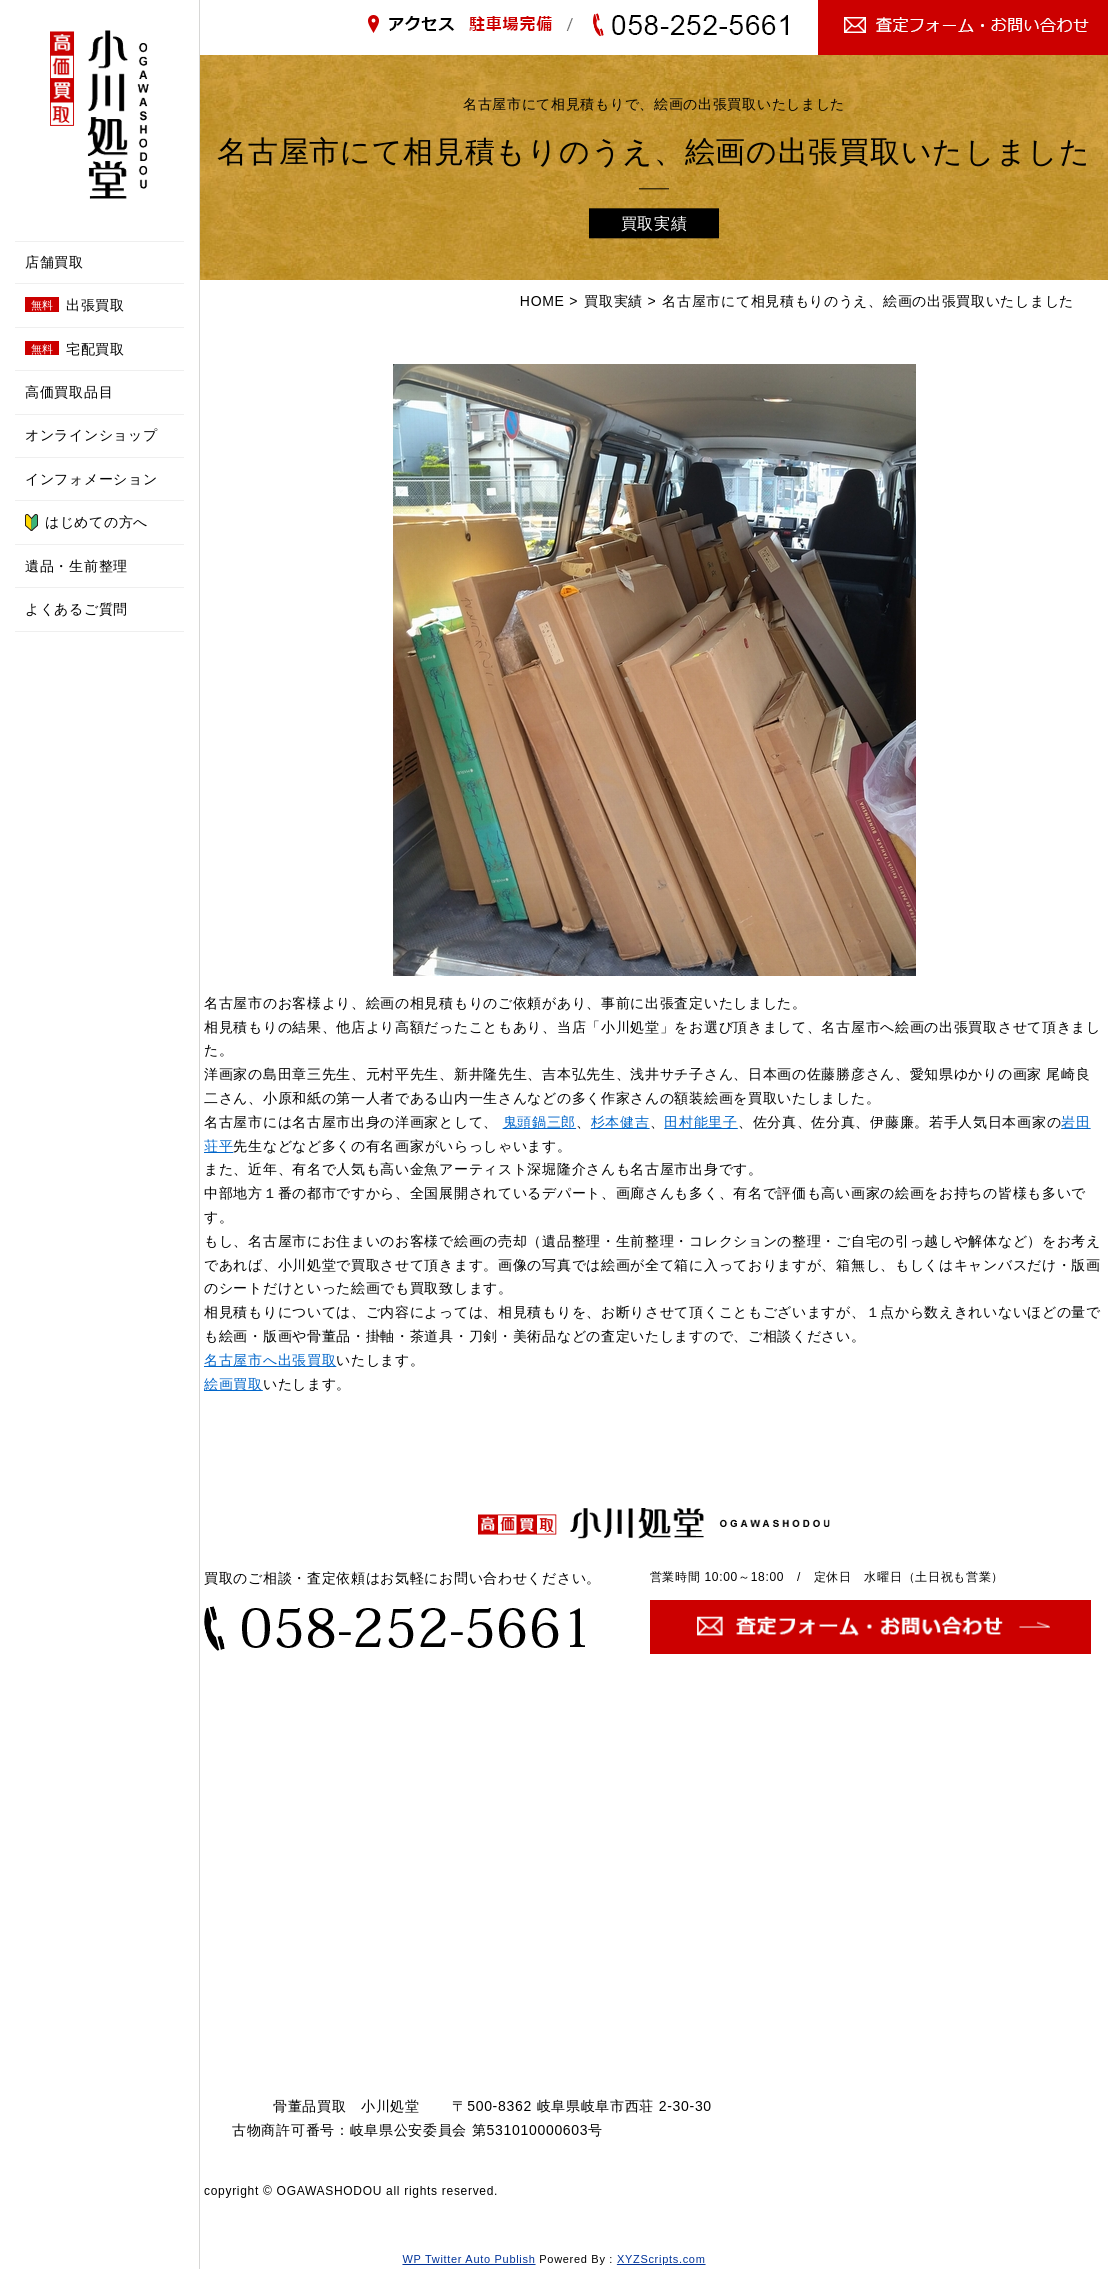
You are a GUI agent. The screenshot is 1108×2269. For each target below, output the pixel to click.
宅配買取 (75, 349)
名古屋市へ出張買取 (270, 1360)
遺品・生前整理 (76, 566)
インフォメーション (91, 479)
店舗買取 (54, 262)
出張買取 (75, 305)
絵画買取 (233, 1384)
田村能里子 (701, 1122)
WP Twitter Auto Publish (468, 2259)
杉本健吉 (620, 1122)
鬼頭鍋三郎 (540, 1122)
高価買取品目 (69, 392)
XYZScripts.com (661, 2259)
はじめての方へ (86, 522)
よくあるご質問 (76, 609)
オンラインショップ (91, 435)
